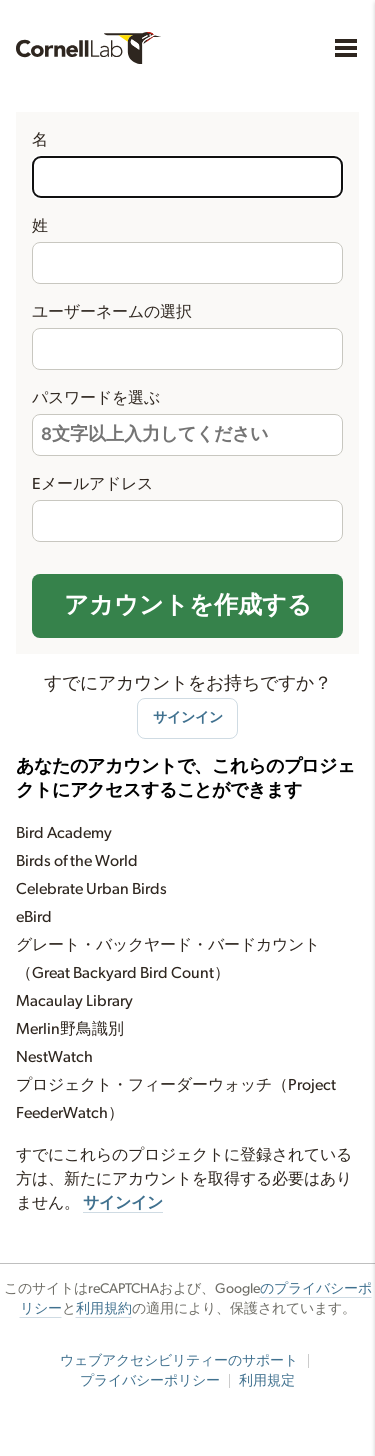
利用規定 (267, 1381)
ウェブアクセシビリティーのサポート (179, 1361)
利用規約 (104, 1309)
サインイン (188, 717)
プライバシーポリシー (150, 1381)
